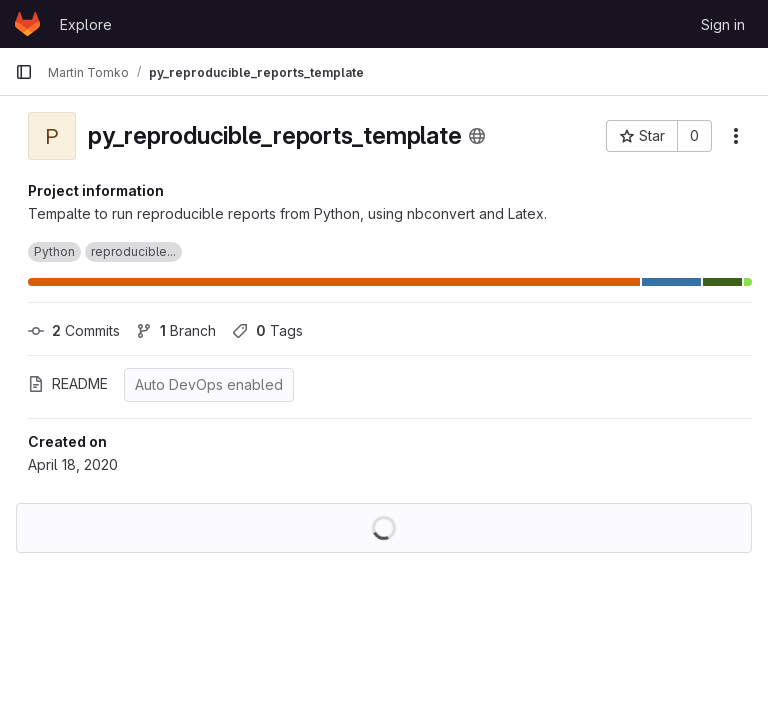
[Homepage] (27, 24)
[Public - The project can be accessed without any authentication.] (477, 136)
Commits (74, 330)
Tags (267, 330)
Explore (86, 24)
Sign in (723, 24)
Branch (176, 330)
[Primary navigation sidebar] (24, 72)
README (68, 383)
